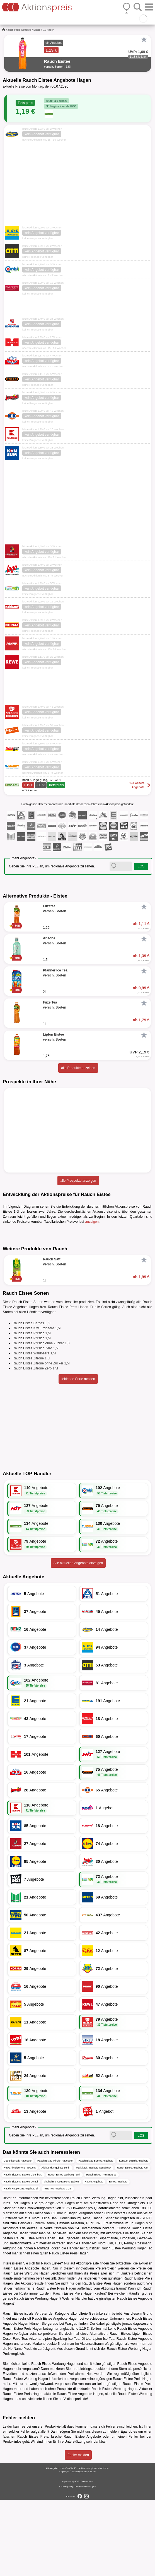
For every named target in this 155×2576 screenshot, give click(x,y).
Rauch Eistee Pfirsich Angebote (54, 2236)
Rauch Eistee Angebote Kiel (132, 2243)
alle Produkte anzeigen (78, 1068)
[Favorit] (144, 39)
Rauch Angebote (94, 2257)
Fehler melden (78, 2531)
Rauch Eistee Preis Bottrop (101, 2250)
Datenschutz (87, 2557)
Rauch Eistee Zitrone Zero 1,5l (35, 1444)
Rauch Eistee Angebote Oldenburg (23, 2250)
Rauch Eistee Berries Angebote (95, 2236)
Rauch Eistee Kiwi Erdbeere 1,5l (36, 1404)
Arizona (34, 2415)
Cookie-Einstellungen (85, 2562)
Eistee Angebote (118, 2257)
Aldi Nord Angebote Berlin (56, 2243)
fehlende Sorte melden (78, 1455)
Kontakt (63, 2562)
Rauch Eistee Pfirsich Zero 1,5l (36, 1424)
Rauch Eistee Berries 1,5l (31, 1399)
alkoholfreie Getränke (20, 29)
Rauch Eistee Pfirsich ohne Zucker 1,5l (41, 1419)
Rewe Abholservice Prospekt (20, 2243)
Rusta (23, 2370)
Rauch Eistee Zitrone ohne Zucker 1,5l (41, 1439)
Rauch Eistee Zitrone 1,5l (31, 1434)
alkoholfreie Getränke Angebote (61, 2257)
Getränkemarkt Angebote (18, 2236)
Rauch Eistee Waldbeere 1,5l (34, 1429)
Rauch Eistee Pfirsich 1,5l (32, 1409)
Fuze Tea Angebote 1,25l (57, 2264)
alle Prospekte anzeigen (78, 1181)
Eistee (36, 29)
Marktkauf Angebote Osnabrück (93, 2243)
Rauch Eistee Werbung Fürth (64, 2250)
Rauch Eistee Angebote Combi (21, 2257)
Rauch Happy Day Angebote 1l (21, 2264)
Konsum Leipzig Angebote (133, 2236)
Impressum (67, 2557)
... (44, 29)
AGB (76, 2557)
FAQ (71, 2562)
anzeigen (92, 1222)
